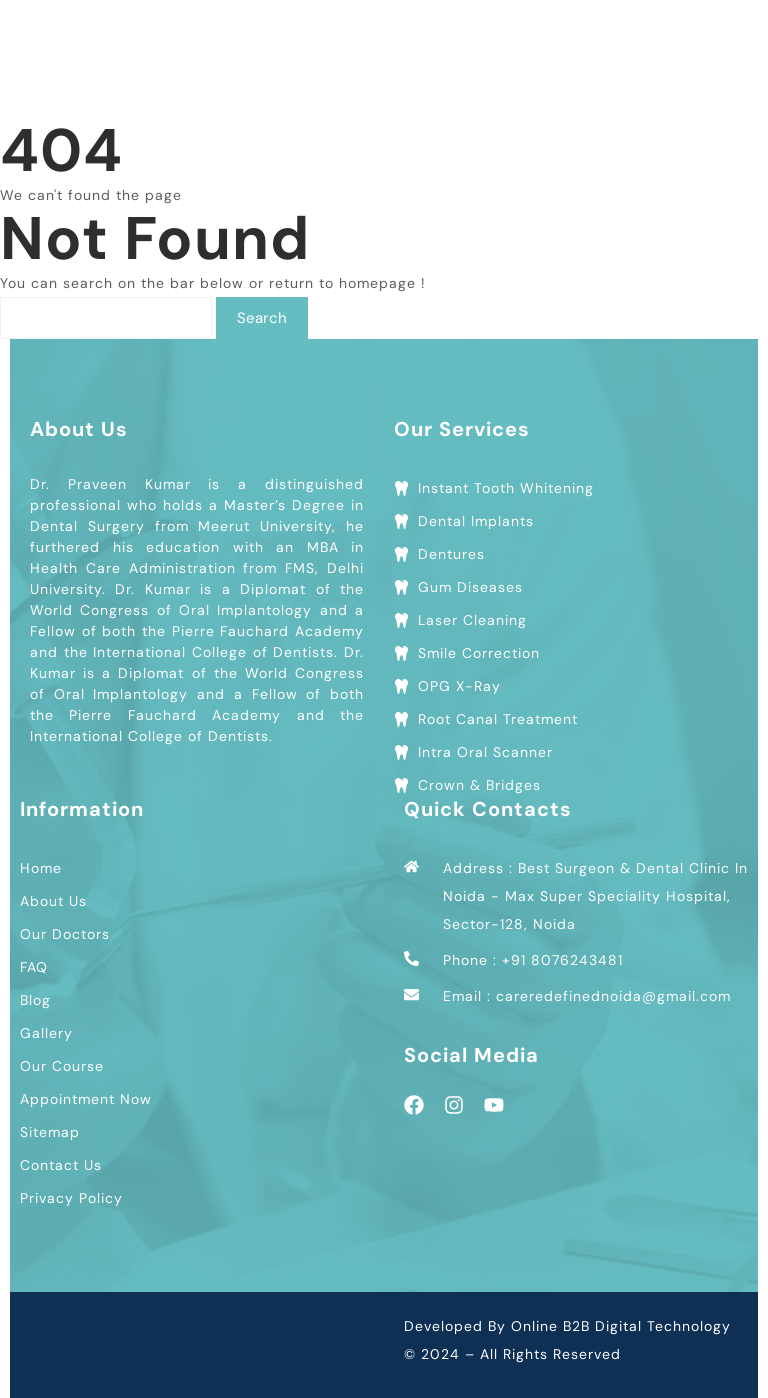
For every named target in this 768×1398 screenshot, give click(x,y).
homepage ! (382, 283)
